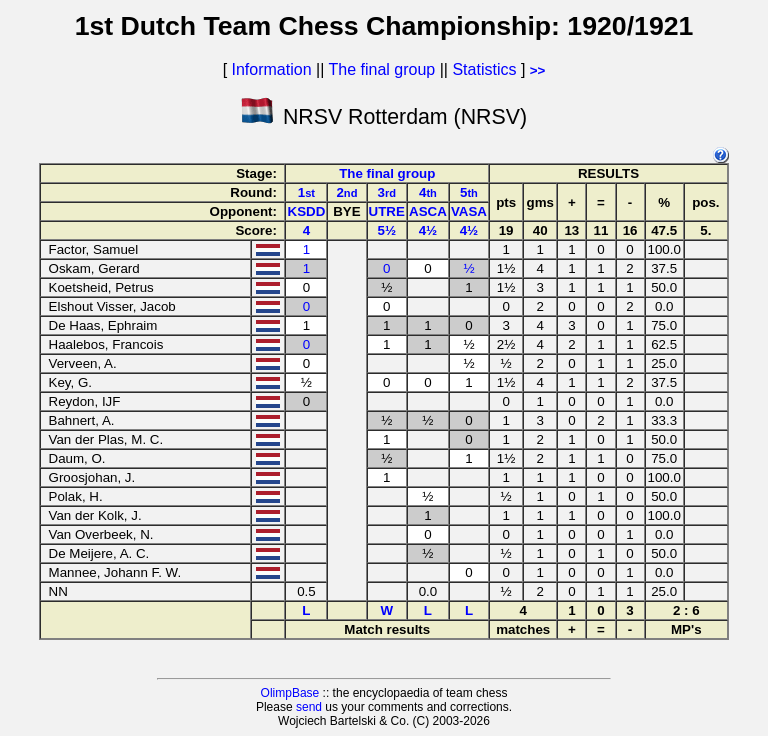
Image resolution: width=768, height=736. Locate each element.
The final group (381, 69)
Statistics (484, 69)
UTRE (387, 211)
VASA (469, 211)
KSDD (307, 211)
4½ (428, 230)
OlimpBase (290, 693)
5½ (386, 230)
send (309, 707)
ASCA (428, 211)
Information (272, 69)
